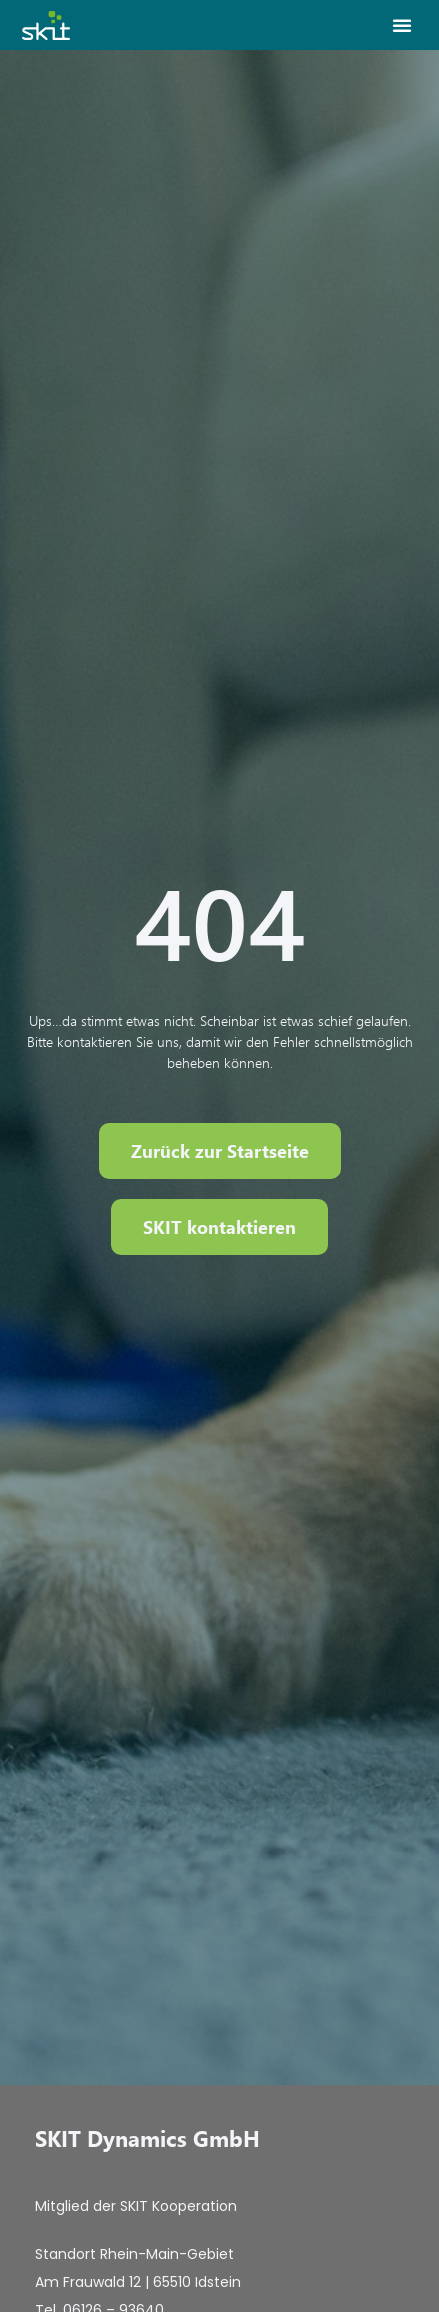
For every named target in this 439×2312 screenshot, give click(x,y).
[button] (402, 25)
